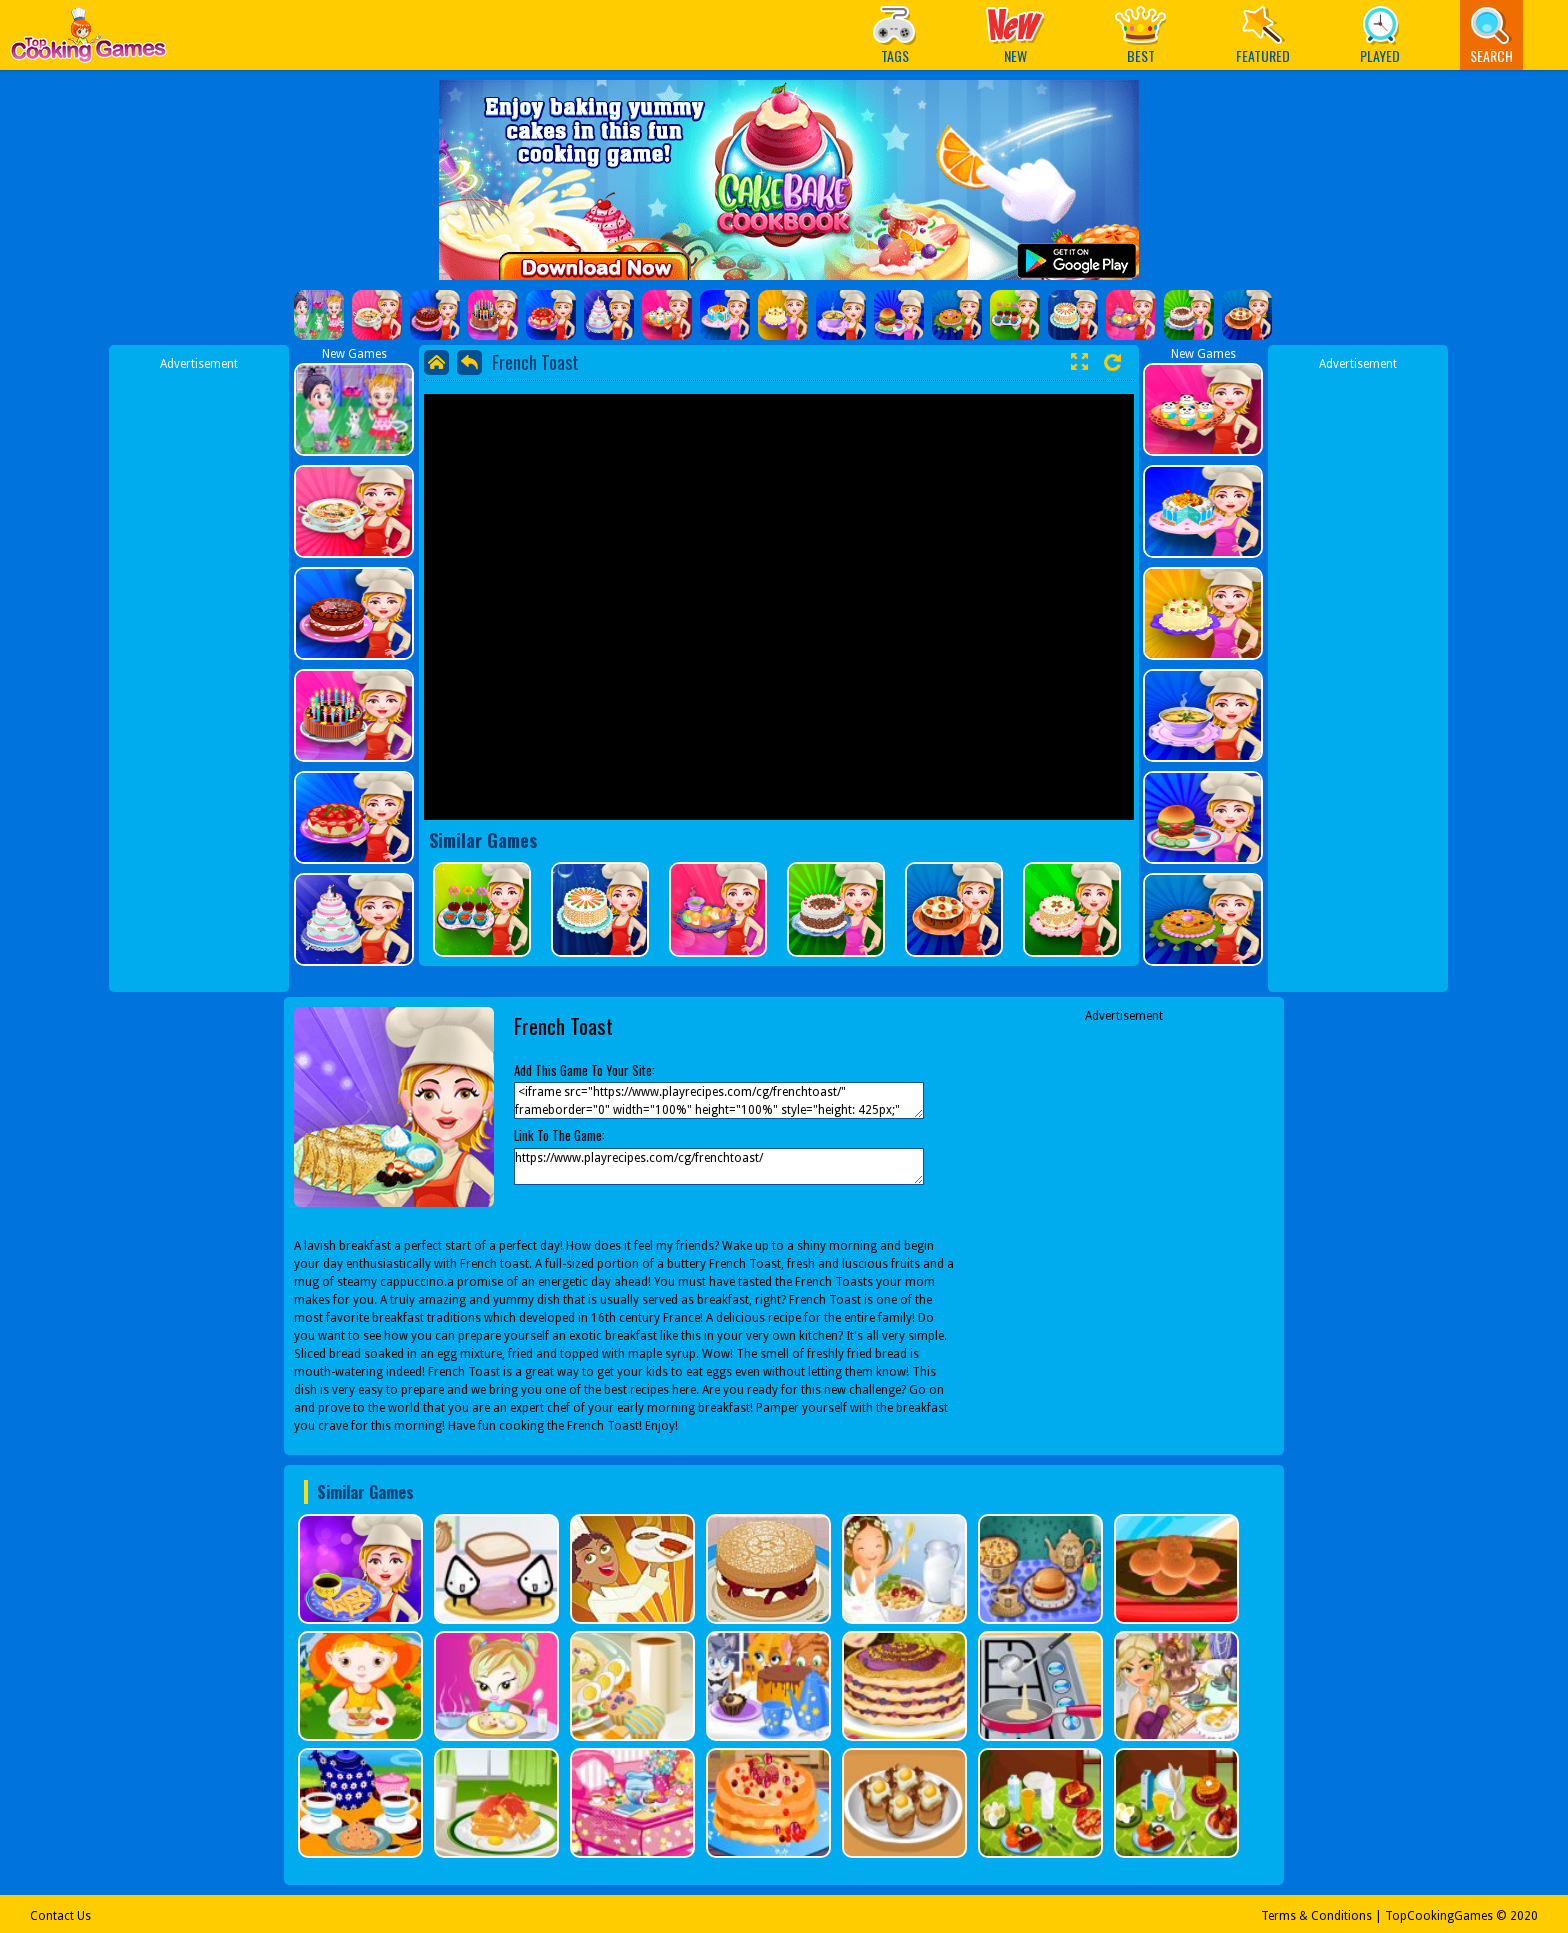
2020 (1524, 1916)
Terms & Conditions (1316, 1916)
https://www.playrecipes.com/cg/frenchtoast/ (719, 1166)
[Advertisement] (199, 673)
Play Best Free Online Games (88, 40)
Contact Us (60, 1916)
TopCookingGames (1439, 1916)
